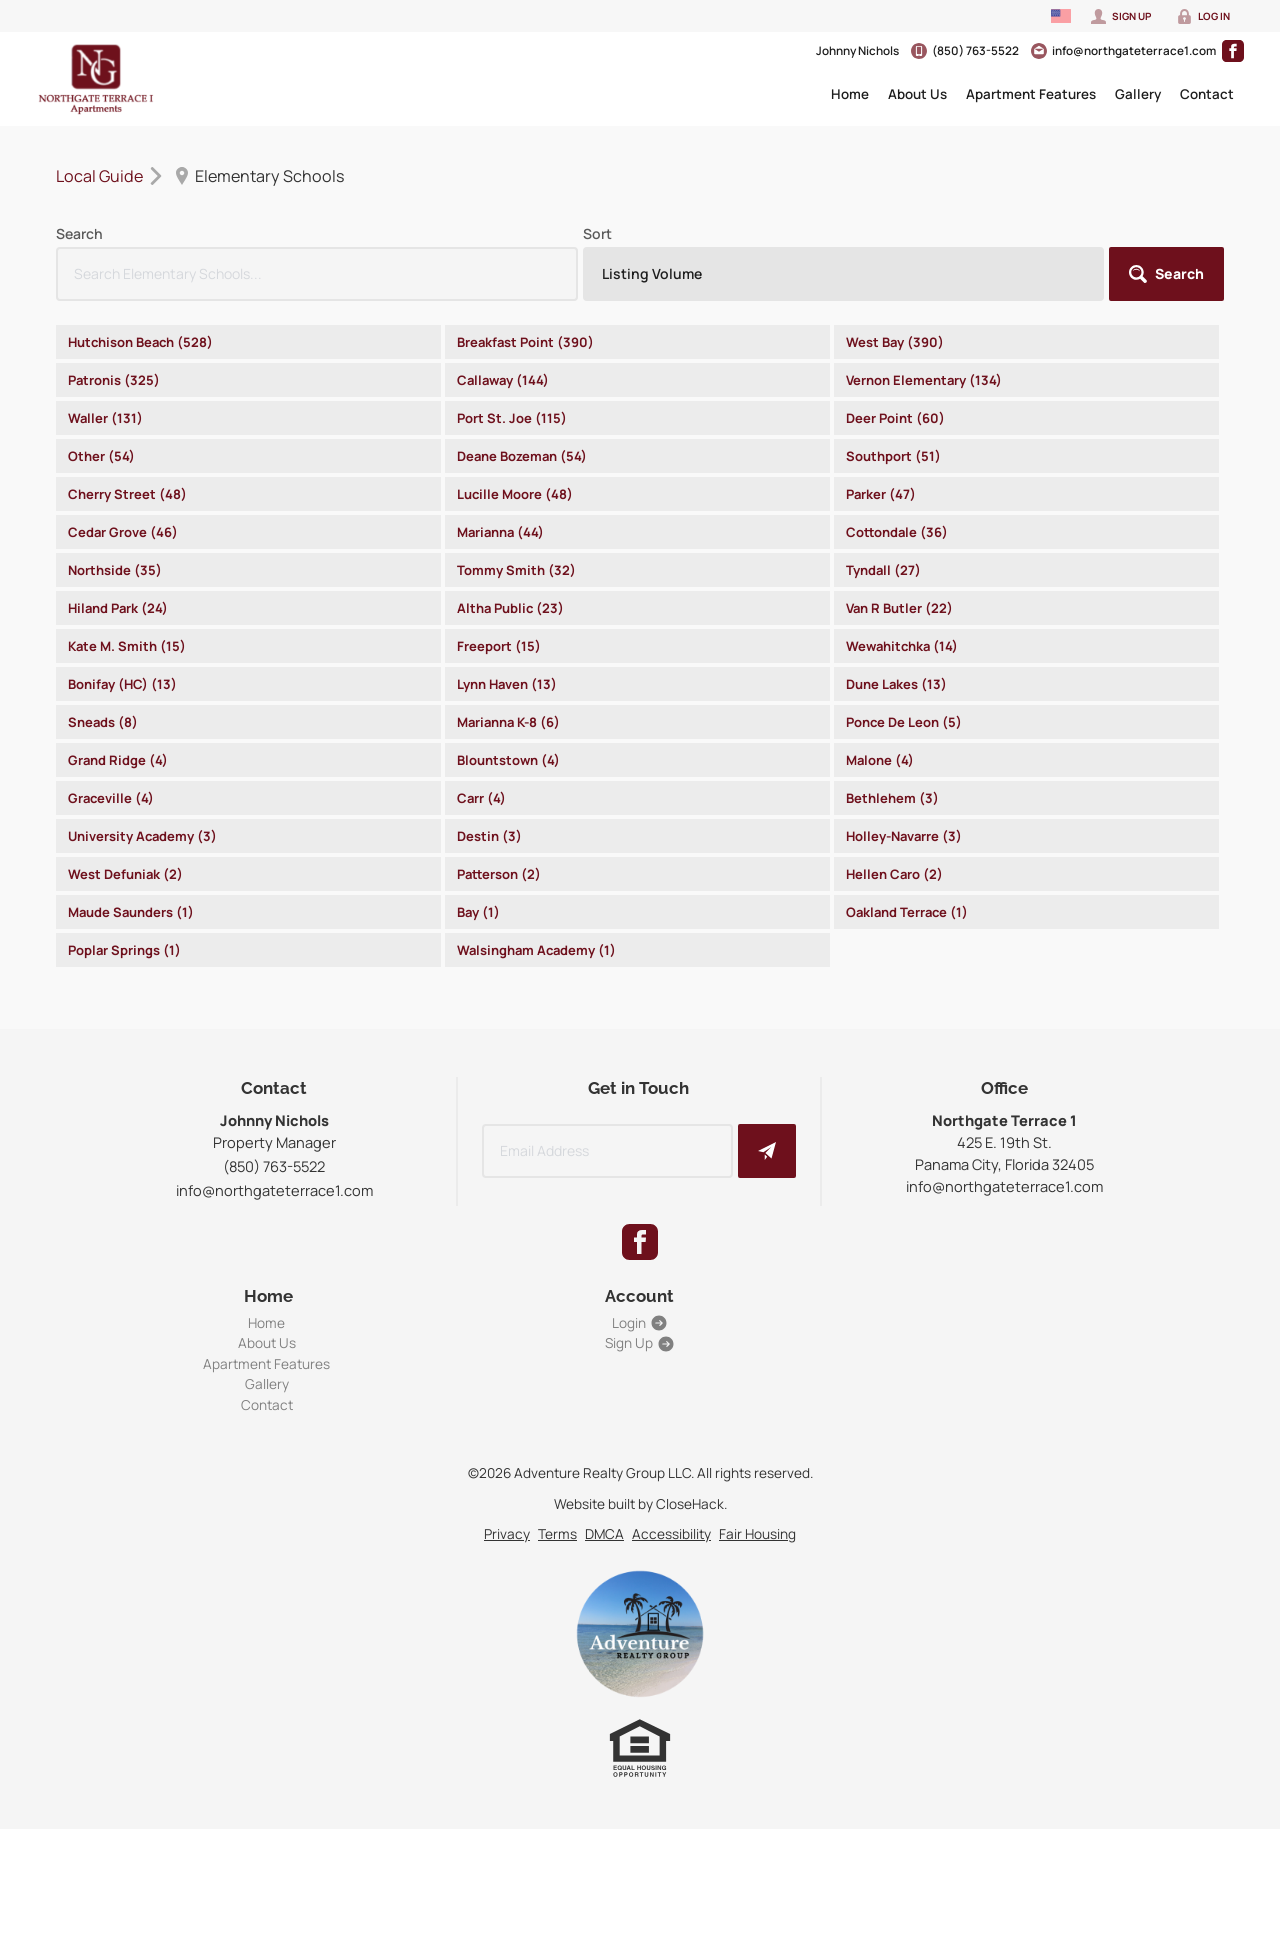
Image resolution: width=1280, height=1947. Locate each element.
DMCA (604, 1533)
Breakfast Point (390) (525, 342)
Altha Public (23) (510, 608)
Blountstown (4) (508, 760)
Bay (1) (478, 912)
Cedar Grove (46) (123, 532)
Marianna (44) (500, 532)
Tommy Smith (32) (516, 570)
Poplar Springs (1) (124, 950)
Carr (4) (481, 798)
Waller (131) (105, 418)
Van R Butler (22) (899, 608)
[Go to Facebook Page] (1233, 51)
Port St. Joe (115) (512, 418)
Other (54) (101, 456)
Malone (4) (880, 760)
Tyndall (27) (883, 570)
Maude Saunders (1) (131, 912)
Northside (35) (115, 570)
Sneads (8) (103, 722)
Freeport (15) (499, 646)
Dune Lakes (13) (896, 684)
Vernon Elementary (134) (924, 380)
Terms (557, 1533)
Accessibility (671, 1533)
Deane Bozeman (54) (522, 456)
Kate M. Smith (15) (127, 646)
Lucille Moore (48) (515, 494)
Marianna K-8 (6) (508, 722)
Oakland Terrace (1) (907, 912)
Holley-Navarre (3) (904, 836)
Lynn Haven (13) (507, 684)
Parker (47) (881, 494)
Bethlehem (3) (892, 798)
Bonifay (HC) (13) (122, 684)
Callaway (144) (503, 380)
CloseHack (690, 1503)
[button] (1166, 274)
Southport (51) (893, 456)
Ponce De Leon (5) (904, 722)
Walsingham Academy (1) (536, 950)
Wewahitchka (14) (902, 646)
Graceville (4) (111, 798)
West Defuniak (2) (125, 874)
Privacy (507, 1533)
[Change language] (1061, 16)
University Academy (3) (142, 836)
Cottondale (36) (897, 532)
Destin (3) (489, 836)
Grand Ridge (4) (118, 760)
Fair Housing (757, 1533)
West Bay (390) (895, 342)
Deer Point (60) (895, 418)
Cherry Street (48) (127, 494)
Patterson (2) (499, 874)
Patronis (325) (114, 380)
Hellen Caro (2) (894, 874)
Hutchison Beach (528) (140, 342)
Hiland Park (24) (118, 608)
